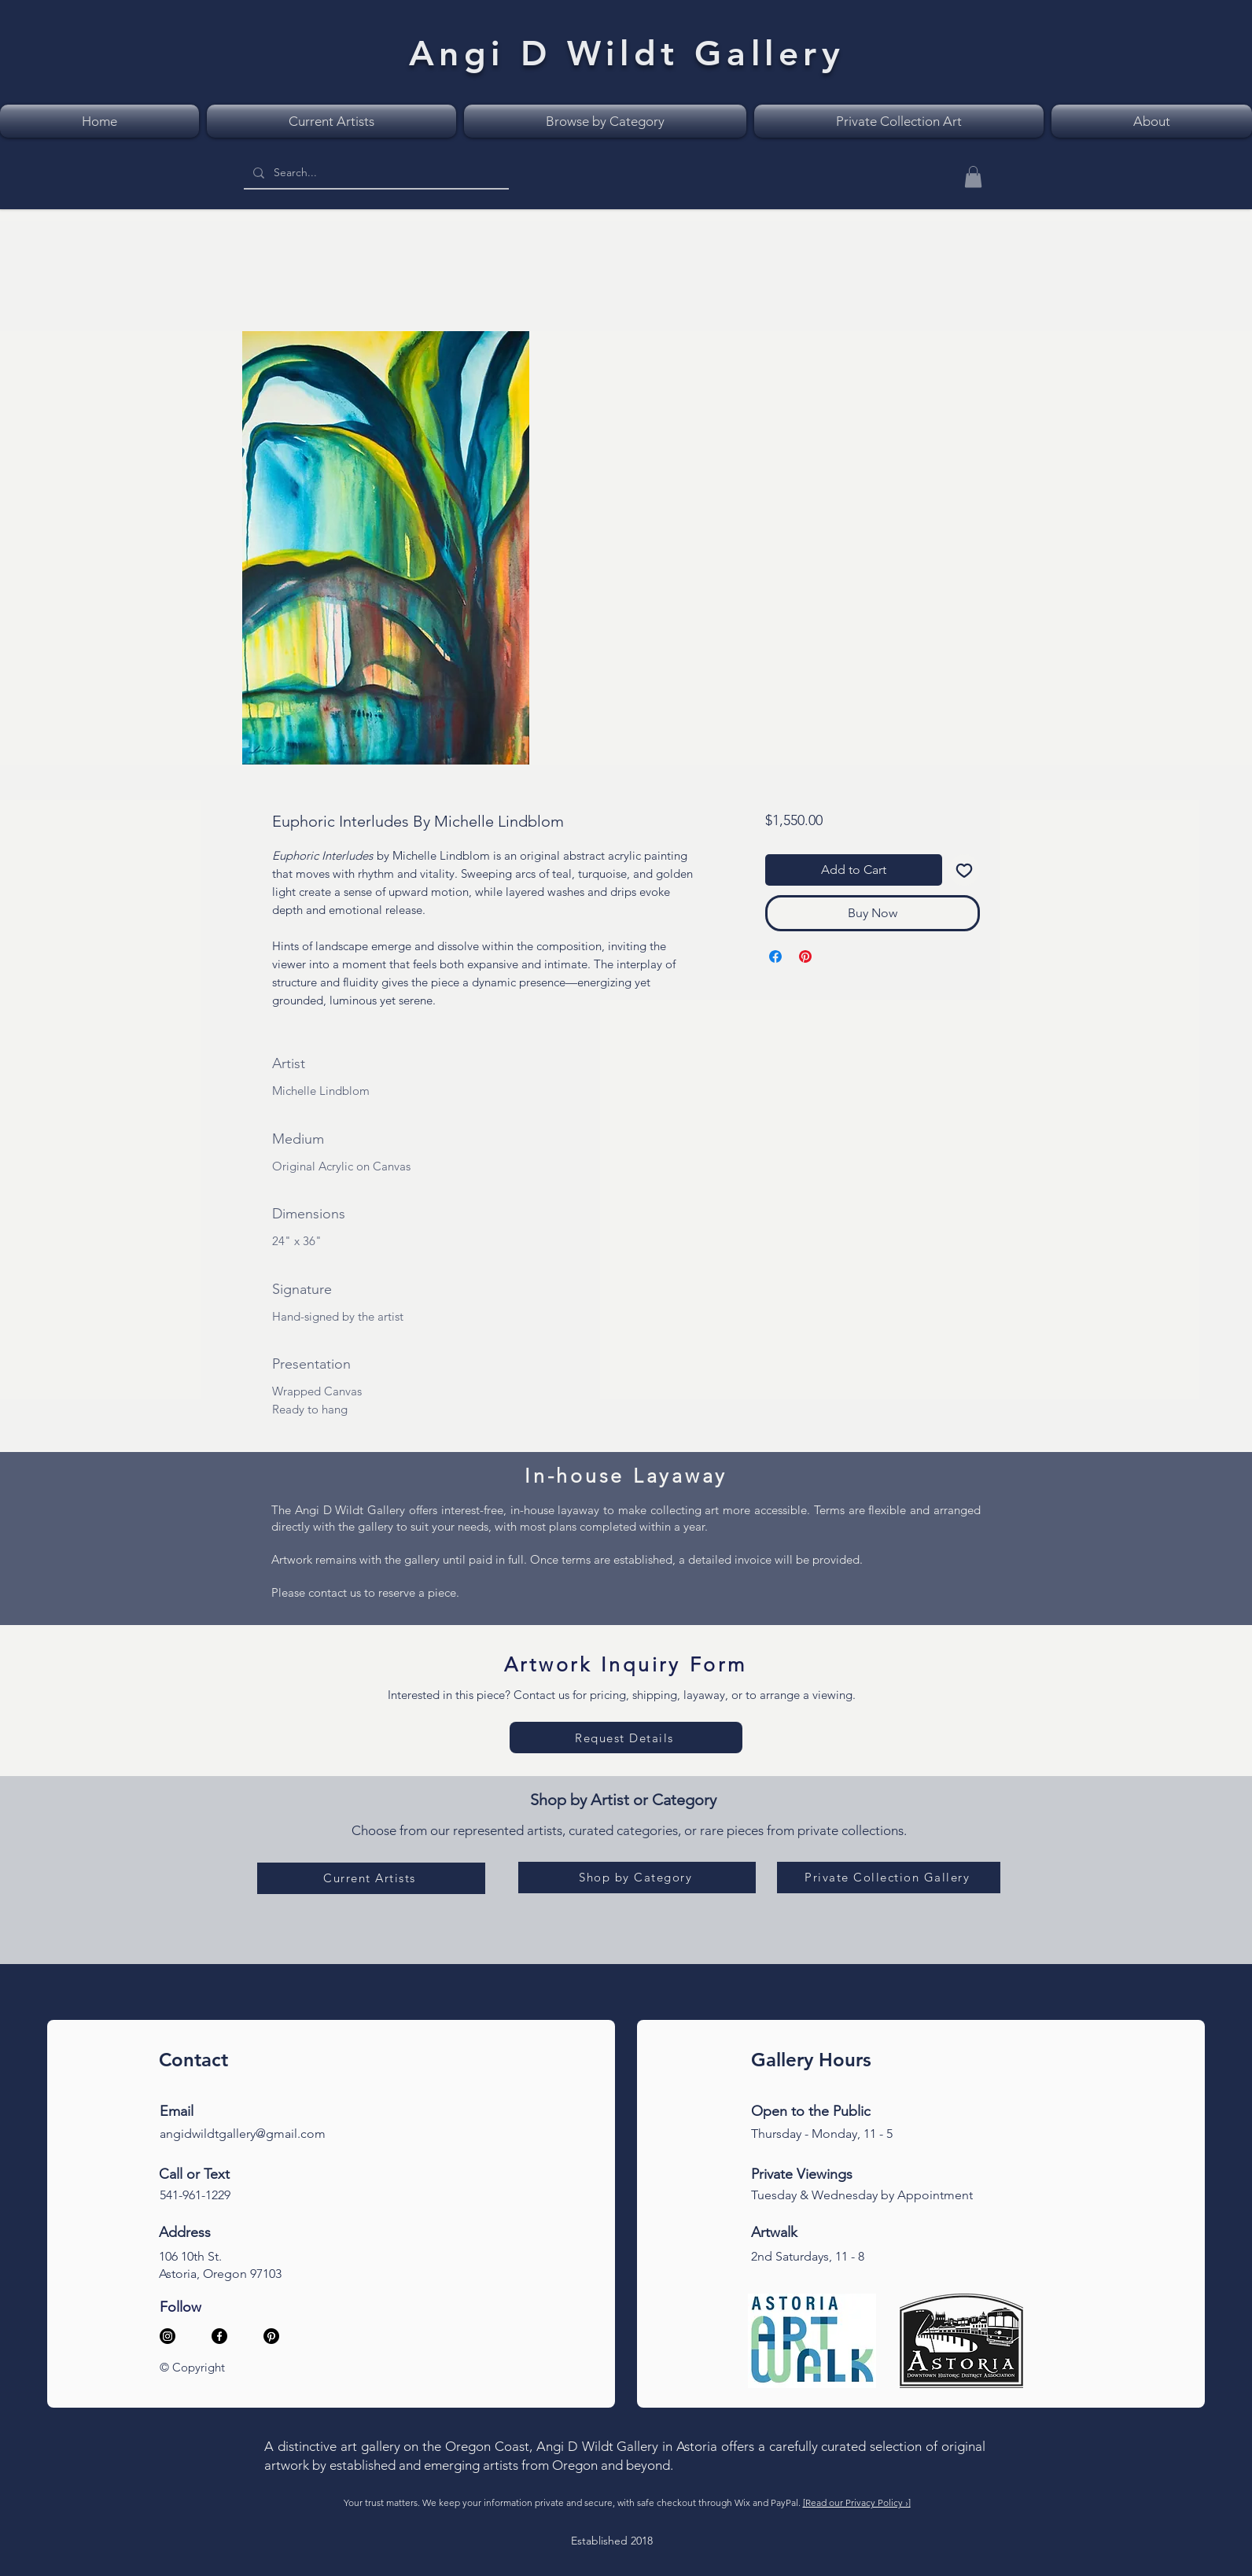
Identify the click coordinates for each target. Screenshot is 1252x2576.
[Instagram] (167, 2336)
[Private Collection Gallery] (888, 1877)
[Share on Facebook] (775, 956)
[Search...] (375, 173)
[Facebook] (219, 2336)
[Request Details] (626, 1737)
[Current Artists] (371, 1878)
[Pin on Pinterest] (805, 956)
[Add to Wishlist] (964, 870)
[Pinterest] (271, 2336)
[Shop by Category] (637, 1877)
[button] (973, 176)
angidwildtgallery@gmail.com (243, 2133)
